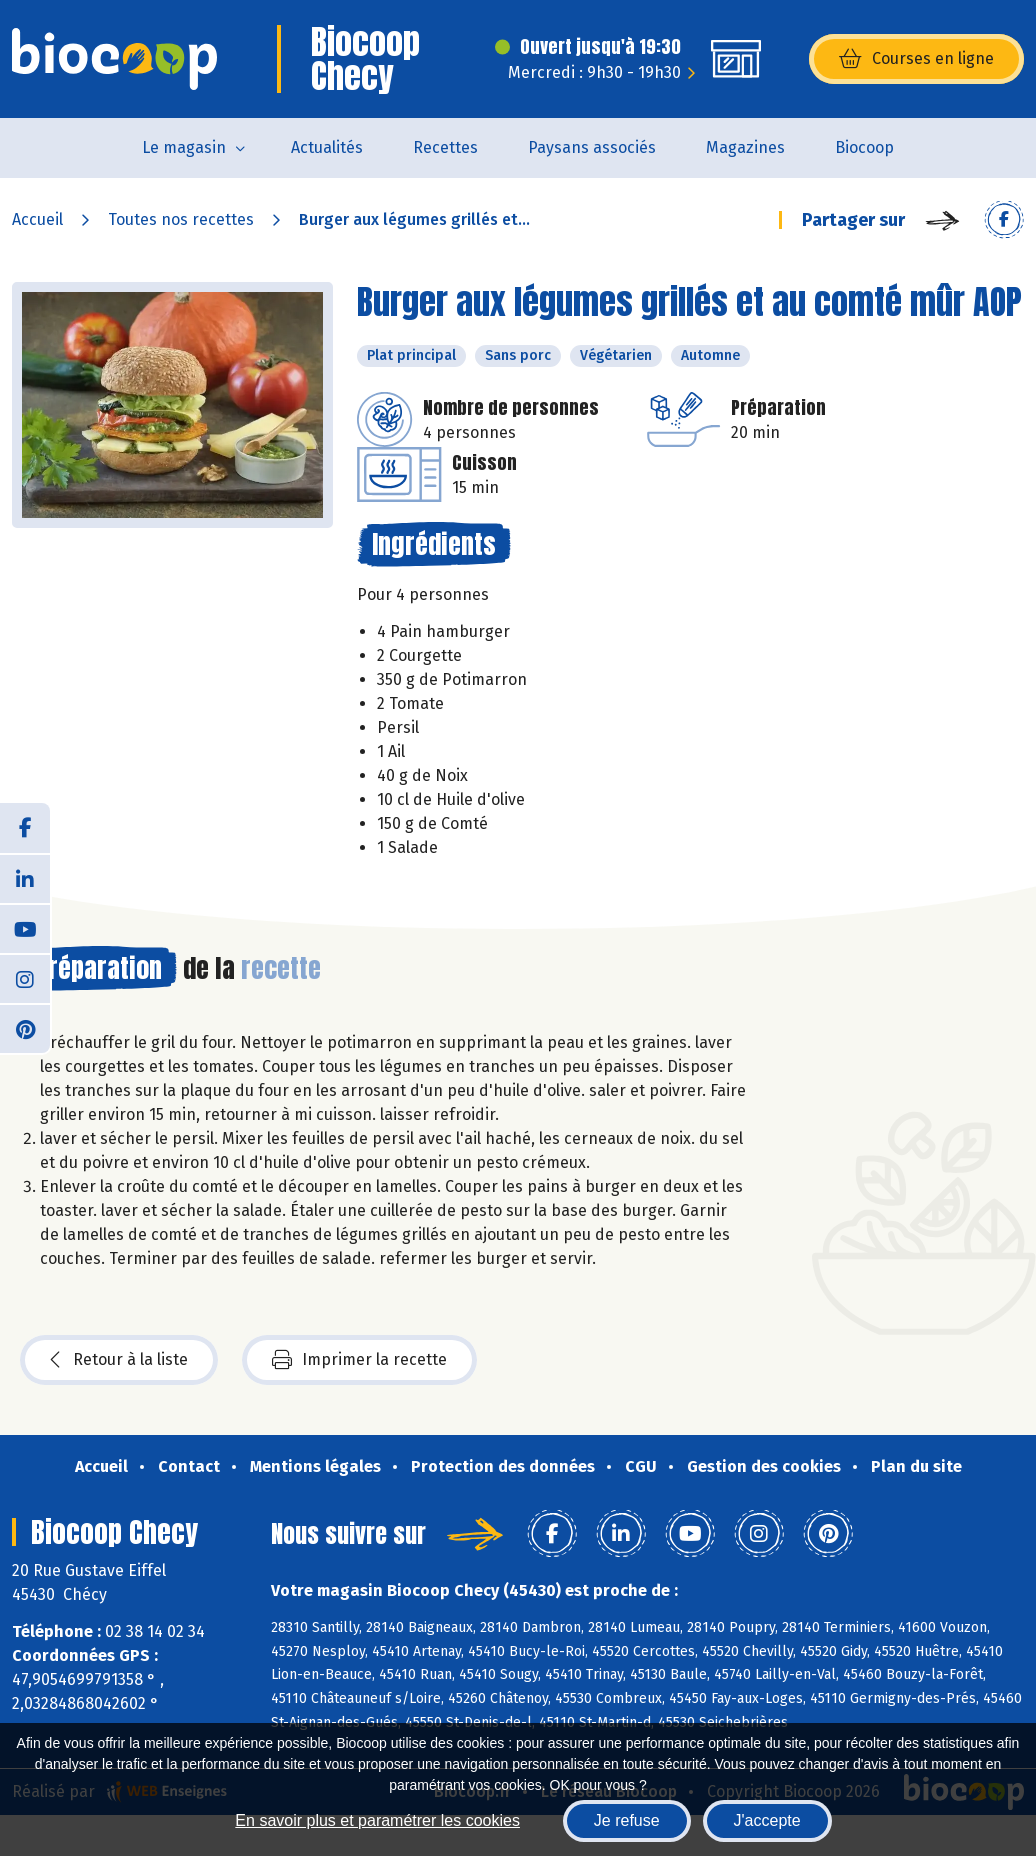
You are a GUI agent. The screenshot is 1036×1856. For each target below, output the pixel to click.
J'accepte (767, 1820)
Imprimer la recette (359, 1360)
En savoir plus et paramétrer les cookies (377, 1820)
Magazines (745, 147)
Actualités (327, 147)
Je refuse (627, 1820)
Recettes (445, 147)
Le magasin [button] (184, 147)
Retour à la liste (119, 1360)
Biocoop (864, 147)
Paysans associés (592, 147)
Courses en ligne (916, 59)
